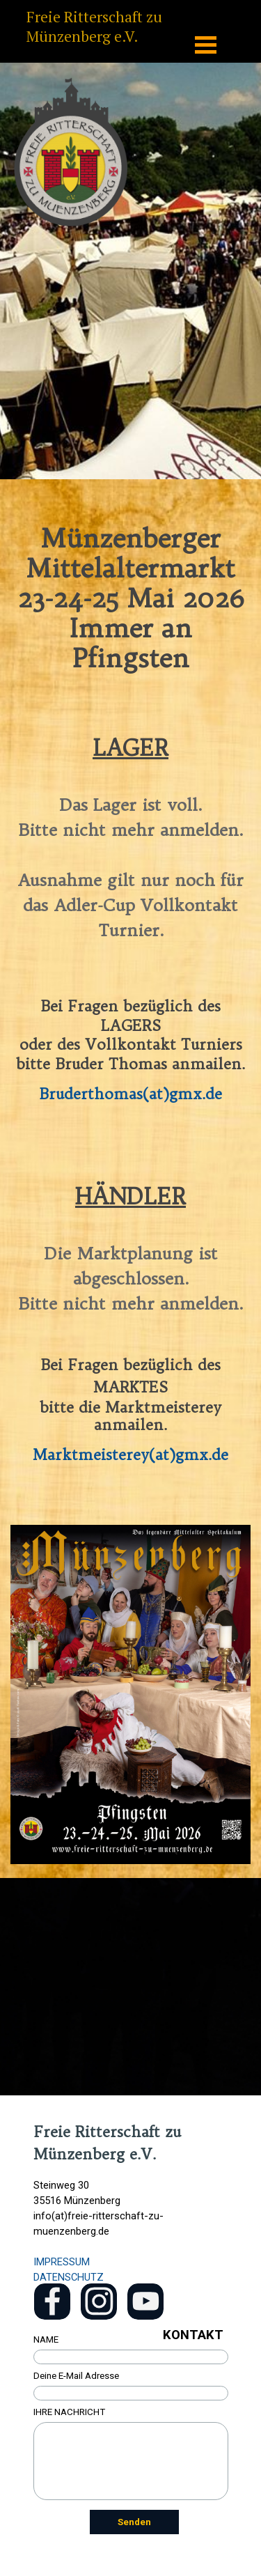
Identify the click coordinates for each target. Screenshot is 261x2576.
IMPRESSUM (61, 2262)
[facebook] (52, 2301)
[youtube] (145, 2301)
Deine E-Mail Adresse (76, 2376)
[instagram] (99, 2301)
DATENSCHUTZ (68, 2277)
